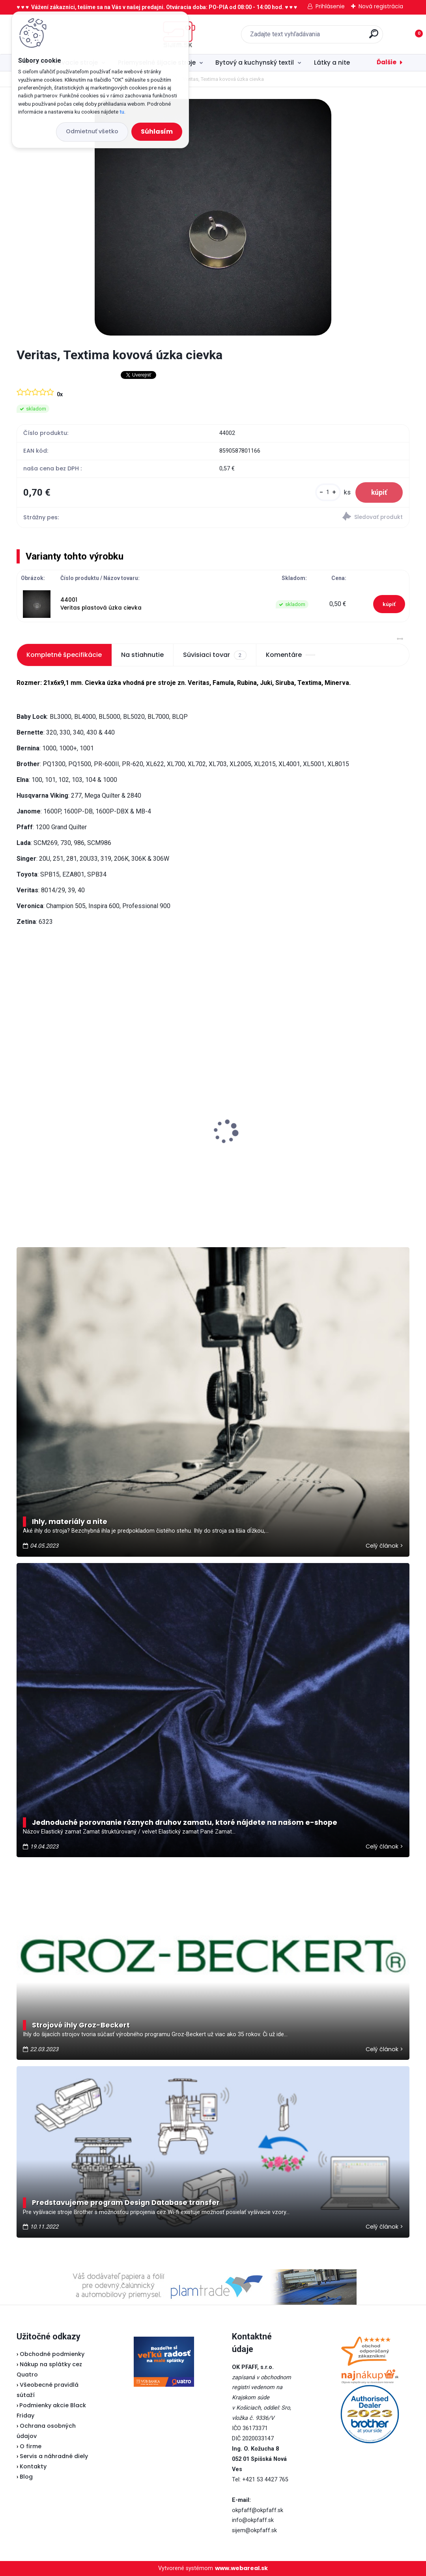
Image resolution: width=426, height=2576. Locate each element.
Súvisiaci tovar (214, 655)
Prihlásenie (330, 6)
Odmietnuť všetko (92, 131)
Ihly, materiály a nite (69, 1521)
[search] (316, 37)
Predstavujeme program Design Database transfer (126, 2202)
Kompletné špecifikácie (64, 654)
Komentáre (290, 654)
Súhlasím (157, 131)
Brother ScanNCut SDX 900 (329, 1119)
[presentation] (22, 1119)
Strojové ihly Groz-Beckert (81, 2025)
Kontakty (33, 2466)
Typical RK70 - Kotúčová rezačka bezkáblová (205, 1109)
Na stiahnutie (142, 654)
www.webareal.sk (241, 2568)
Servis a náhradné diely (54, 2456)
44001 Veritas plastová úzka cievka (101, 604)
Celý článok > (384, 1546)
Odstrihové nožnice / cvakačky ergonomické (69, 1142)
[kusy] (328, 492)
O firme (30, 2446)
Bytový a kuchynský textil (254, 62)
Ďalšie (386, 62)
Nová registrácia (381, 6)
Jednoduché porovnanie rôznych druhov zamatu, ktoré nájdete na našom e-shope (184, 1822)
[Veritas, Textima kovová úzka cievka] (213, 217)
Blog (26, 2477)
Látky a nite (332, 62)
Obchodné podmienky (52, 2354)
